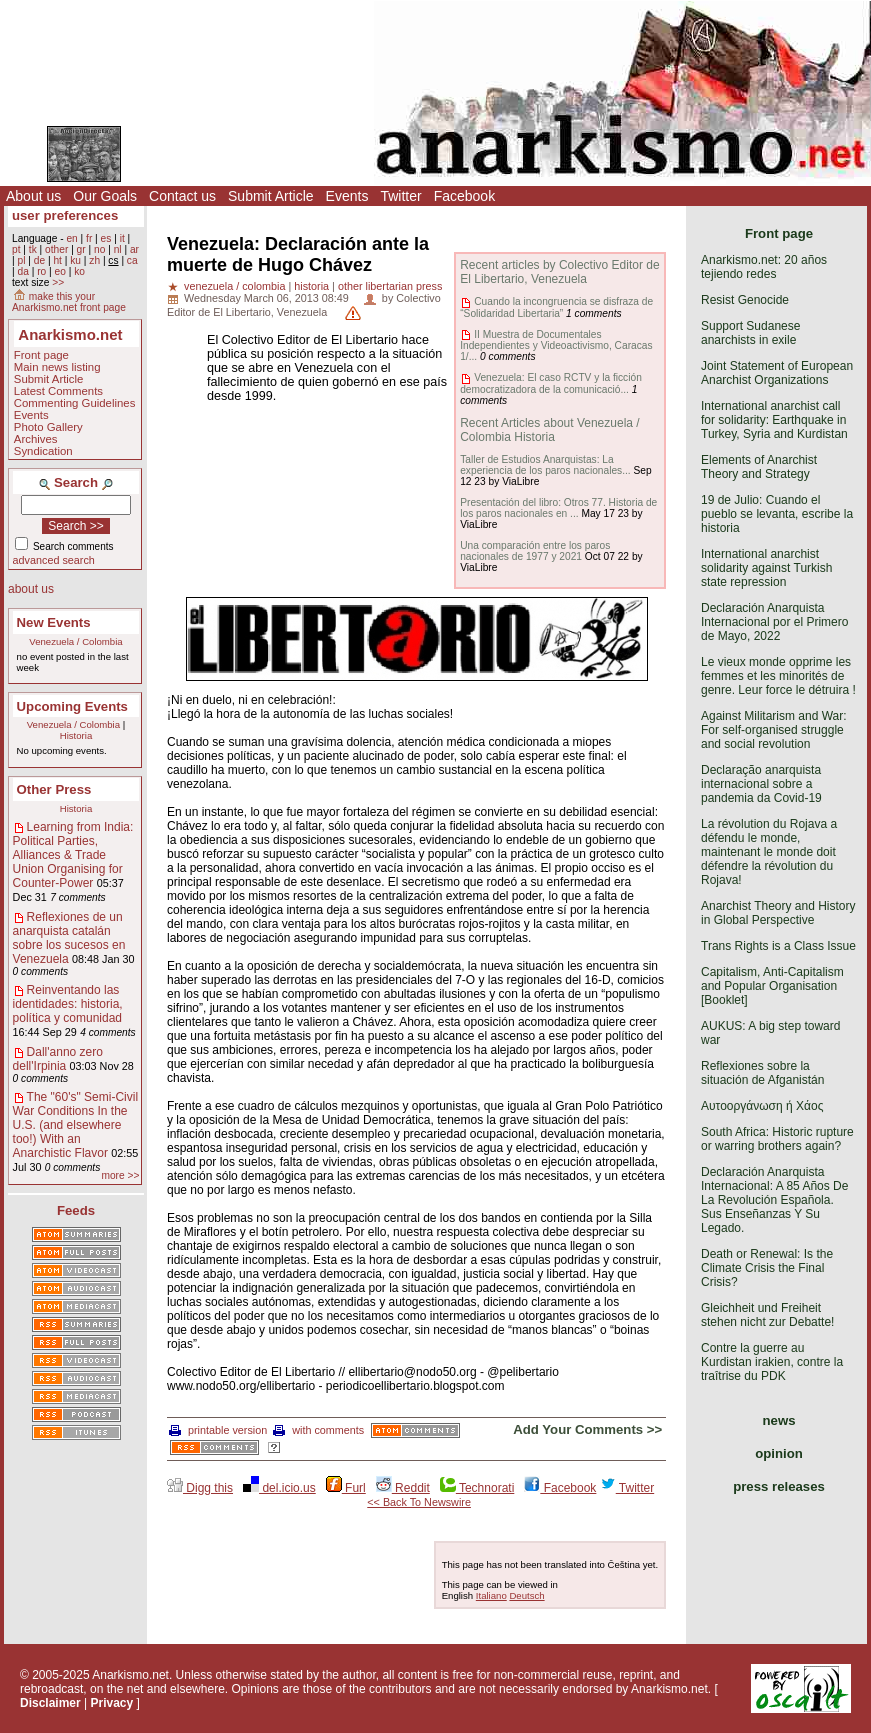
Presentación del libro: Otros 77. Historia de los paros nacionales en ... (558, 508)
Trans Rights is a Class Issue (778, 946)
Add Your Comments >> (587, 1429)
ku (75, 260)
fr (89, 238)
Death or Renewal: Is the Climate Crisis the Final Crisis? (767, 1268)
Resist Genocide (745, 300)
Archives (36, 439)
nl (118, 249)
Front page (41, 355)
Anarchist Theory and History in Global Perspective (778, 913)
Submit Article (271, 196)
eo (60, 271)
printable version (218, 1430)
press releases (779, 1486)
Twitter (400, 196)
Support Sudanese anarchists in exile (750, 333)
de (39, 260)
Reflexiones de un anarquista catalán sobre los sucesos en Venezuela (69, 938)
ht (57, 260)
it (122, 238)
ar (134, 249)
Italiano (491, 1595)
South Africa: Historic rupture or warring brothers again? (777, 1139)
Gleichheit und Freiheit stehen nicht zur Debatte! (767, 1315)
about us (31, 589)
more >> (120, 1175)
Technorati (477, 1488)
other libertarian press (390, 286)
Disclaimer (50, 1703)
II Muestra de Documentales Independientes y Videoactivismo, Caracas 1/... (556, 345)
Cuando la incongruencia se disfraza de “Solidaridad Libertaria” (556, 307)
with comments (318, 1430)
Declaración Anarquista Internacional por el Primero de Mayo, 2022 (774, 622)
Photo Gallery (48, 427)
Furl (346, 1488)
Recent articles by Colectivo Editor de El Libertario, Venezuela (559, 272)
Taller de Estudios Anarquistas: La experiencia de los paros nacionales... (545, 465)
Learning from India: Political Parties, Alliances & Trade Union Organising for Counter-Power (73, 855)
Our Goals (105, 196)
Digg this (200, 1488)
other (56, 249)
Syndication (43, 451)
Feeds (76, 1210)
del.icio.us (279, 1488)
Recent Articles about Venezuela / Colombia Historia (549, 430)
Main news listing (57, 367)
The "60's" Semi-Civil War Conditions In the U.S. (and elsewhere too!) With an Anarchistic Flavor (76, 1125)
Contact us (182, 196)
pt (16, 249)
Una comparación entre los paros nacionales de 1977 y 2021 (535, 551)
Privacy (112, 1703)
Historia (76, 735)
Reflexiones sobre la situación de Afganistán (762, 1073)
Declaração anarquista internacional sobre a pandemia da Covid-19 (761, 784)
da (22, 271)
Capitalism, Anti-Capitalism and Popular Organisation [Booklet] (772, 986)
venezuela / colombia (234, 286)
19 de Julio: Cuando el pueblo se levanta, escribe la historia (777, 514)
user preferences (65, 215)
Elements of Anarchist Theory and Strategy (759, 467)
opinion (779, 1453)
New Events (54, 622)
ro (41, 271)
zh (94, 260)
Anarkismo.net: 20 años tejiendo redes (764, 267)
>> (58, 282)
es (106, 238)
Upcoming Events (72, 706)
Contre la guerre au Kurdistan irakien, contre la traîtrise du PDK (772, 1362)
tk (33, 249)
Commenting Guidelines (75, 403)
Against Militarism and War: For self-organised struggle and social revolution (774, 730)
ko (79, 271)
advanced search (54, 560)
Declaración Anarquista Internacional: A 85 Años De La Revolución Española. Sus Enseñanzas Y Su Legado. (774, 1200)
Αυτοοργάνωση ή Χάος (762, 1106)
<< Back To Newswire (419, 1502)
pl (21, 260)
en (71, 238)
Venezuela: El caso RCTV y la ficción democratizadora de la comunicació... (551, 383)
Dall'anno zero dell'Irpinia (58, 1059)
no (99, 249)
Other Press (54, 789)
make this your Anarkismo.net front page (69, 302)
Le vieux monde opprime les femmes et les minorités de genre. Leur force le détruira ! (778, 676)
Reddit (403, 1488)
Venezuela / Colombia (75, 641)
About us (33, 196)
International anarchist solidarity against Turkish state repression (766, 568)
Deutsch (526, 1595)
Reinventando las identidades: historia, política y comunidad (68, 1004)
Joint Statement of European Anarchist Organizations (777, 373)
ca (132, 260)
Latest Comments (58, 391)
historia (311, 286)
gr (81, 249)
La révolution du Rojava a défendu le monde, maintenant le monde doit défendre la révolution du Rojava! (769, 852)
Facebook (464, 196)
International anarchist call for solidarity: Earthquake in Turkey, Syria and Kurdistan (774, 420)
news (779, 1420)
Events (347, 196)
